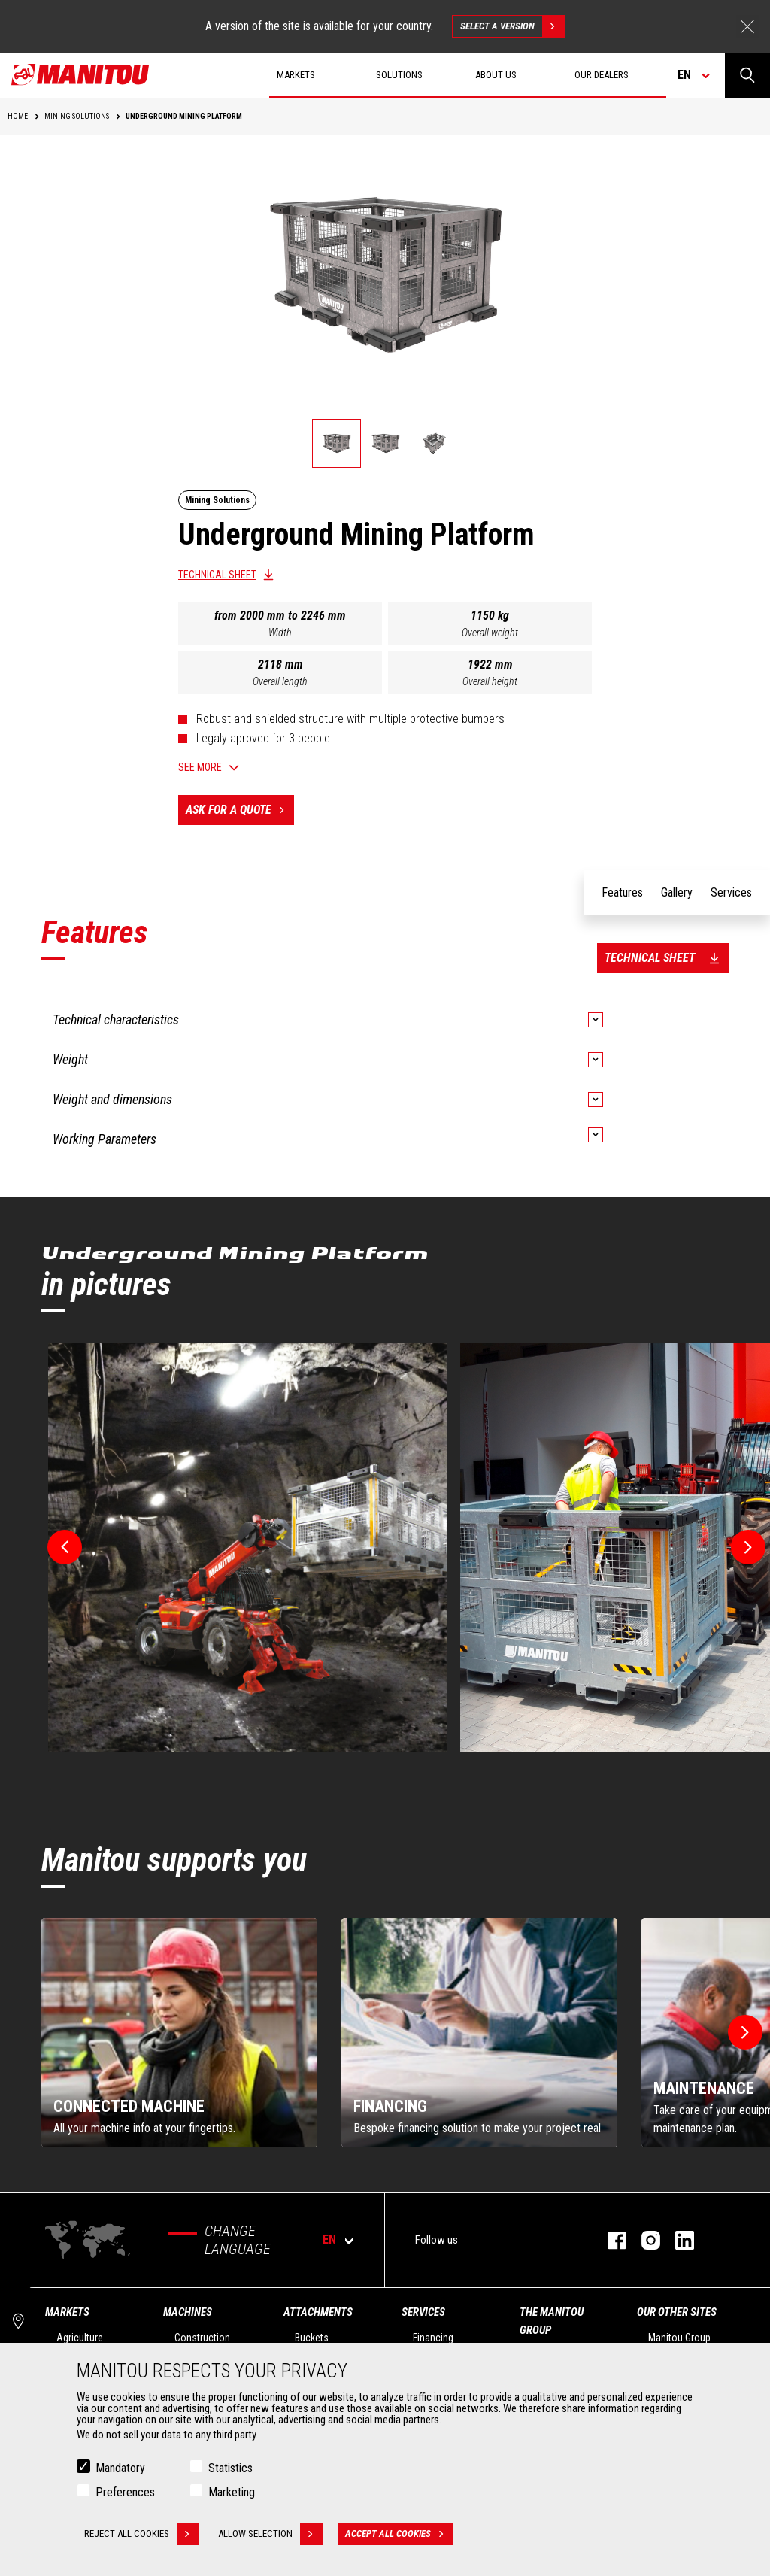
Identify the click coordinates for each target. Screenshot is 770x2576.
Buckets (312, 2338)
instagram (643, 2240)
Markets (67, 2312)
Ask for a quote (240, 810)
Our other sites (677, 2312)
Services (423, 2312)
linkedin (677, 2240)
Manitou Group (679, 2338)
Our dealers (601, 74)
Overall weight (490, 632)
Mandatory (120, 2468)
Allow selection (270, 2534)
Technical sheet (217, 575)
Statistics (230, 2468)
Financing (433, 2338)
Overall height (489, 681)
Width (280, 632)
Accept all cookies (399, 2534)
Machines (187, 2312)
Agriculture (79, 2338)
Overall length (280, 681)
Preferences (125, 2492)
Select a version (512, 26)
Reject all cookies (141, 2534)
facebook (609, 2240)
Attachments (318, 2312)
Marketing (231, 2492)
